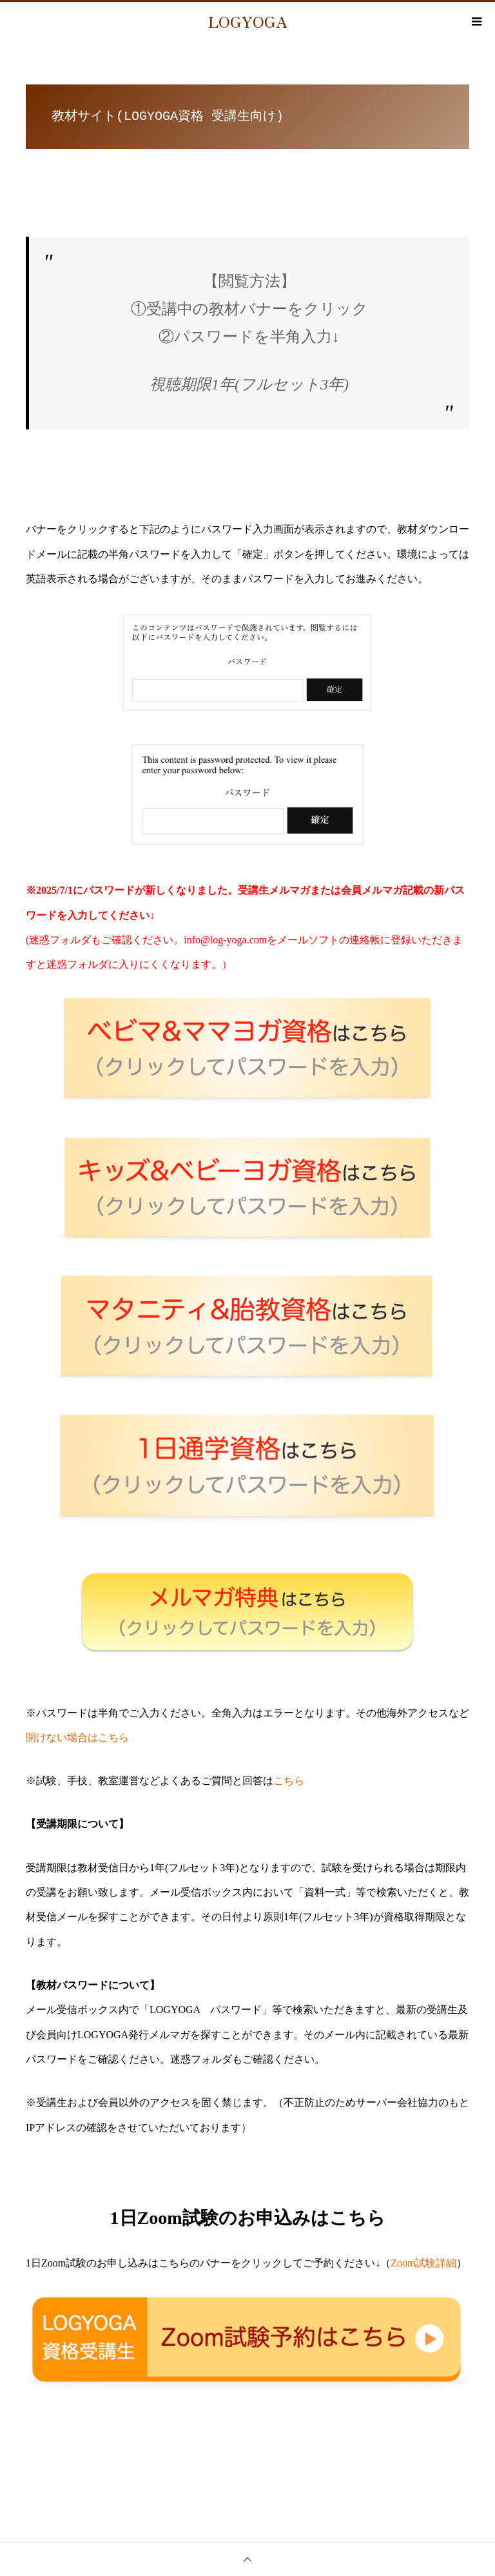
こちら (288, 1780)
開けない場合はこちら (77, 1737)
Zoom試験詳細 (423, 2262)
